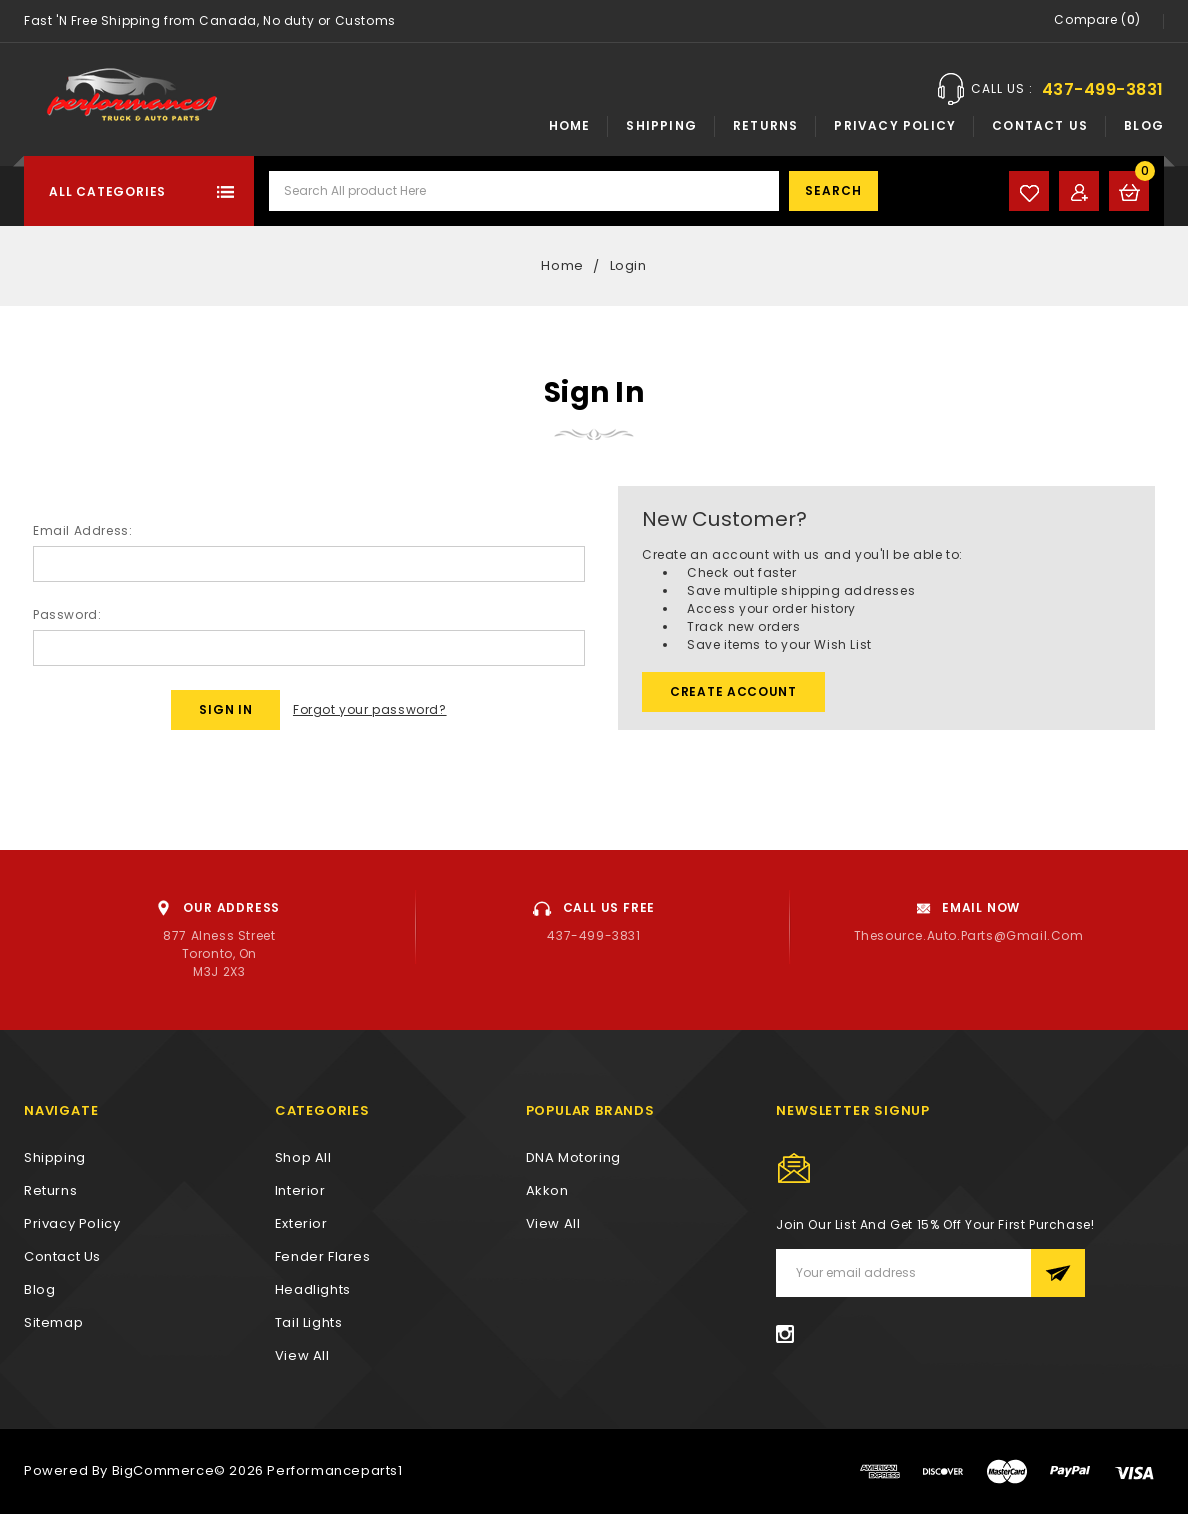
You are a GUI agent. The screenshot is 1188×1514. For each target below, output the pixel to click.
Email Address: (82, 530)
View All (553, 1223)
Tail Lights (309, 1322)
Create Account (733, 691)
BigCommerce (163, 1470)
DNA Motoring (573, 1157)
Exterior (301, 1223)
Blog (1144, 125)
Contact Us (1040, 125)
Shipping (661, 125)
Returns (765, 125)
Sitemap (53, 1322)
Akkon (547, 1190)
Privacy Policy (895, 125)
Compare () (1097, 20)
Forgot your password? (370, 709)
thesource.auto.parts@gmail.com (969, 935)
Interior (300, 1190)
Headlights (313, 1289)
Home (570, 125)
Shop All (303, 1157)
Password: (67, 614)
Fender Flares (323, 1256)
